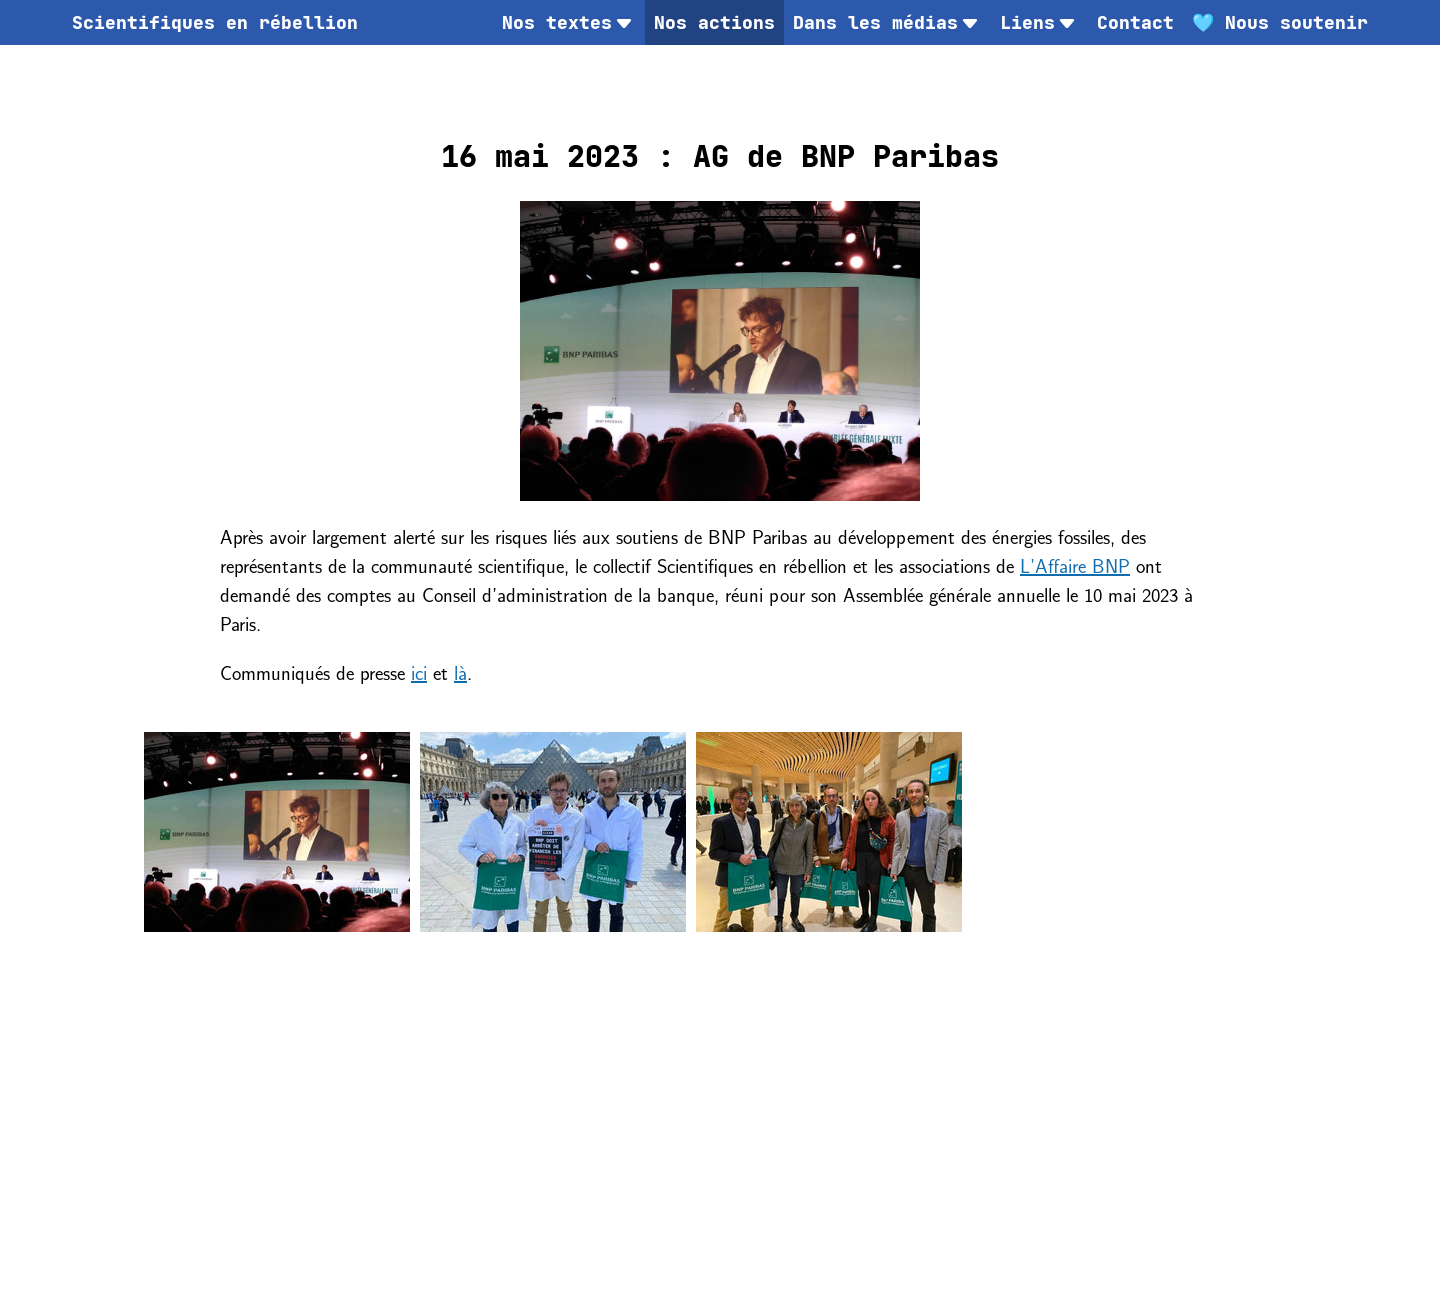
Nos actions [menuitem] (714, 22)
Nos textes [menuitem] (569, 23)
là (460, 671)
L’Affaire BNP (1075, 564)
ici (419, 671)
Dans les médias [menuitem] (887, 23)
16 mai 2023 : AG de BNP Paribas (720, 156)
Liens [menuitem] (1039, 23)
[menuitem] (215, 22)
